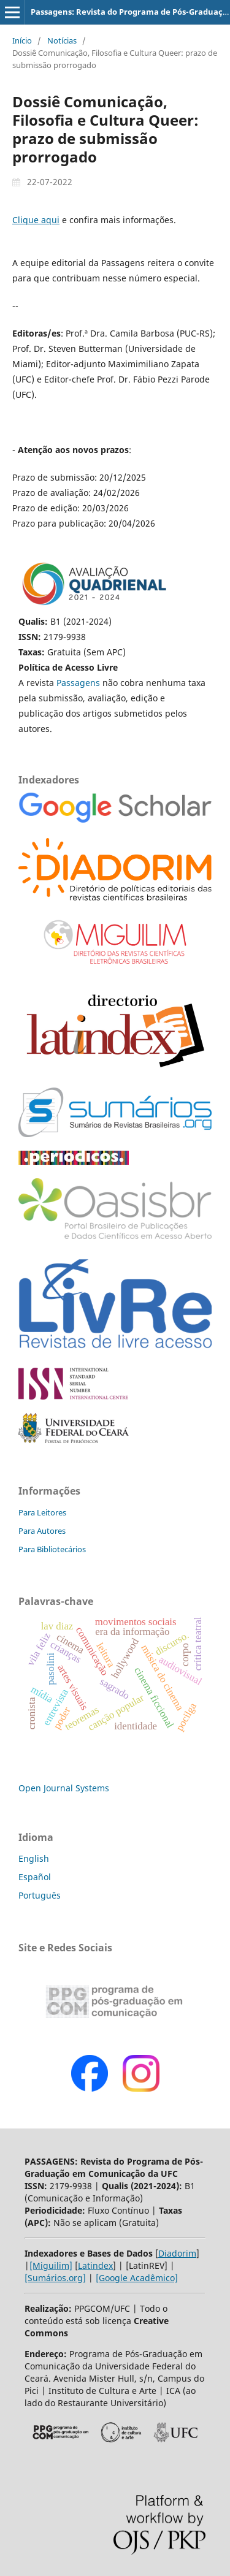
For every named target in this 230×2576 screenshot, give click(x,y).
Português (39, 1895)
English (33, 1858)
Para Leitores (42, 1512)
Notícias (62, 40)
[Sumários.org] (55, 2278)
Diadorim (177, 2253)
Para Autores (42, 1530)
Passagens (79, 682)
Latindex (95, 2265)
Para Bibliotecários (52, 1549)
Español (34, 1877)
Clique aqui (35, 220)
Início (22, 40)
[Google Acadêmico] (137, 2278)
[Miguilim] (50, 2265)
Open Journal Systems (63, 1788)
